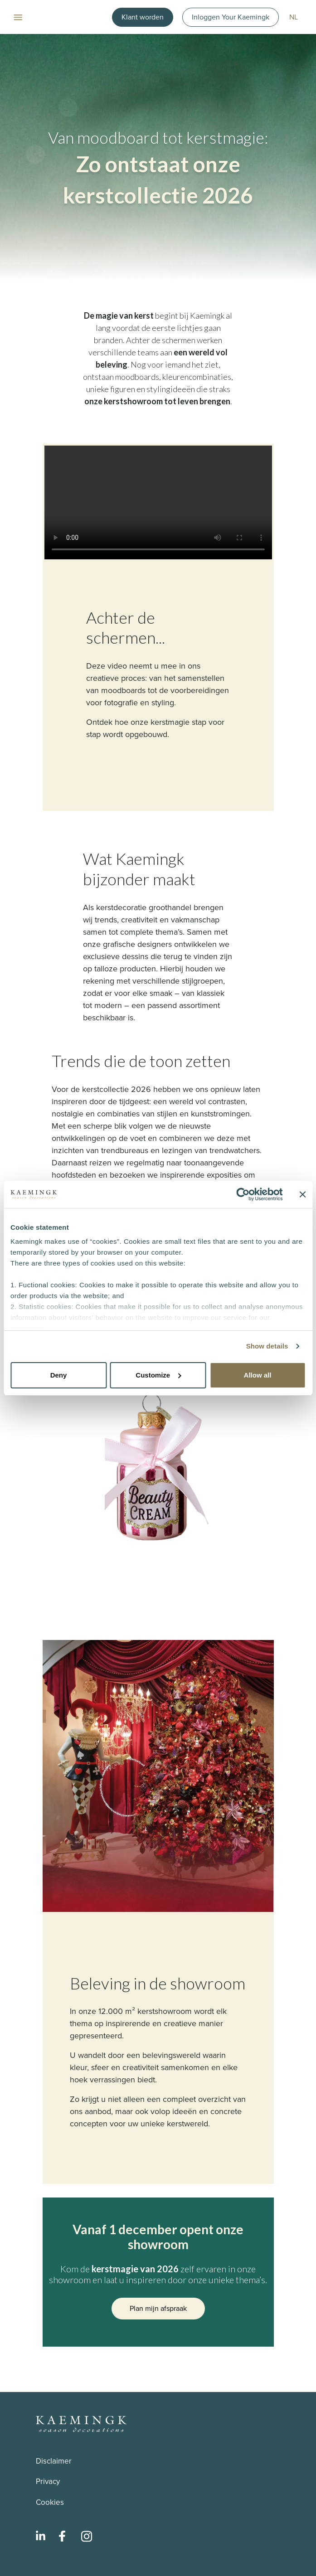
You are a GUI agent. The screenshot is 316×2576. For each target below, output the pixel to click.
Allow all (258, 1375)
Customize (158, 1375)
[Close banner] (302, 1194)
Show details (267, 1346)
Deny (58, 1375)
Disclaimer (54, 2461)
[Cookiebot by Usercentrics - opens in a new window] (242, 1194)
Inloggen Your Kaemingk (230, 17)
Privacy (48, 2481)
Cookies (50, 2502)
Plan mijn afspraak (158, 2308)
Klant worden (143, 17)
